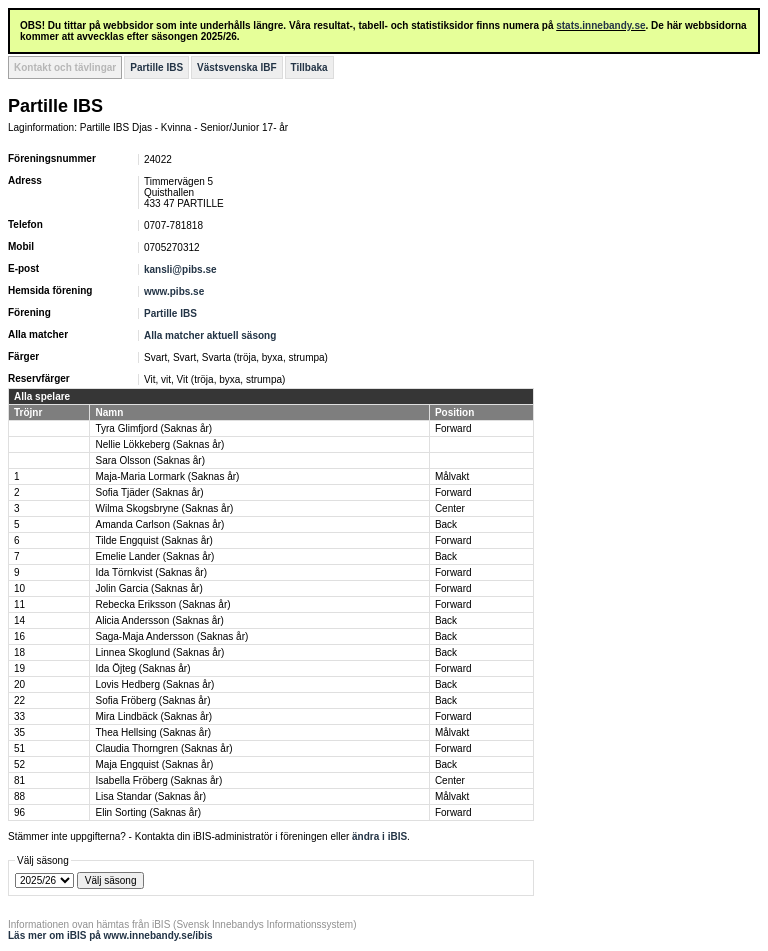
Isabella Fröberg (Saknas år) (158, 780)
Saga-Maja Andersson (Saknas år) (171, 636)
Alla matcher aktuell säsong (210, 335)
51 (19, 748)
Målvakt (452, 476)
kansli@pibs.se (180, 269)
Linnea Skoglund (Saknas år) (159, 652)
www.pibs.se (174, 291)
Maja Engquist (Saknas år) (154, 764)
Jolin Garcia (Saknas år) (148, 588)
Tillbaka (309, 67)
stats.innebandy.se (600, 25)
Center (450, 508)
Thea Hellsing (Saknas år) (153, 732)
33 (19, 716)
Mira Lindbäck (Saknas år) (153, 716)
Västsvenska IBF (237, 67)
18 (19, 652)
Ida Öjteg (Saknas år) (142, 668)
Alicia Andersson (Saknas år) (159, 620)
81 (19, 780)
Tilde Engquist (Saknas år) (153, 540)
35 (19, 732)
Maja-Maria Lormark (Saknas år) (167, 476)
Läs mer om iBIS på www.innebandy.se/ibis (110, 935)
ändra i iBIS (379, 836)
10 (19, 588)
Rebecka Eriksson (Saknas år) (162, 604)
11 (19, 604)
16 (19, 636)
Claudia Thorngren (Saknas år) (163, 748)
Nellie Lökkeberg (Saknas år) (159, 444)
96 (19, 812)
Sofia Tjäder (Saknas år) (149, 492)
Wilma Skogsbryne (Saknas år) (164, 508)
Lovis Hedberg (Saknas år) (154, 684)
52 (19, 764)
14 (19, 620)
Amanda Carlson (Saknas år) (159, 524)
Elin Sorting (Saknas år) (148, 812)
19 (19, 668)
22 (19, 700)
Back (446, 524)
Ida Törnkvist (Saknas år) (151, 572)
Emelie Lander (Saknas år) (154, 556)
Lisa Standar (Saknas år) (150, 796)
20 (19, 684)
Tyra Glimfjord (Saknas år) (153, 428)
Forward (453, 428)
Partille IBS (156, 67)
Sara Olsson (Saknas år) (150, 460)
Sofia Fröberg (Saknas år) (152, 700)
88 (19, 796)
